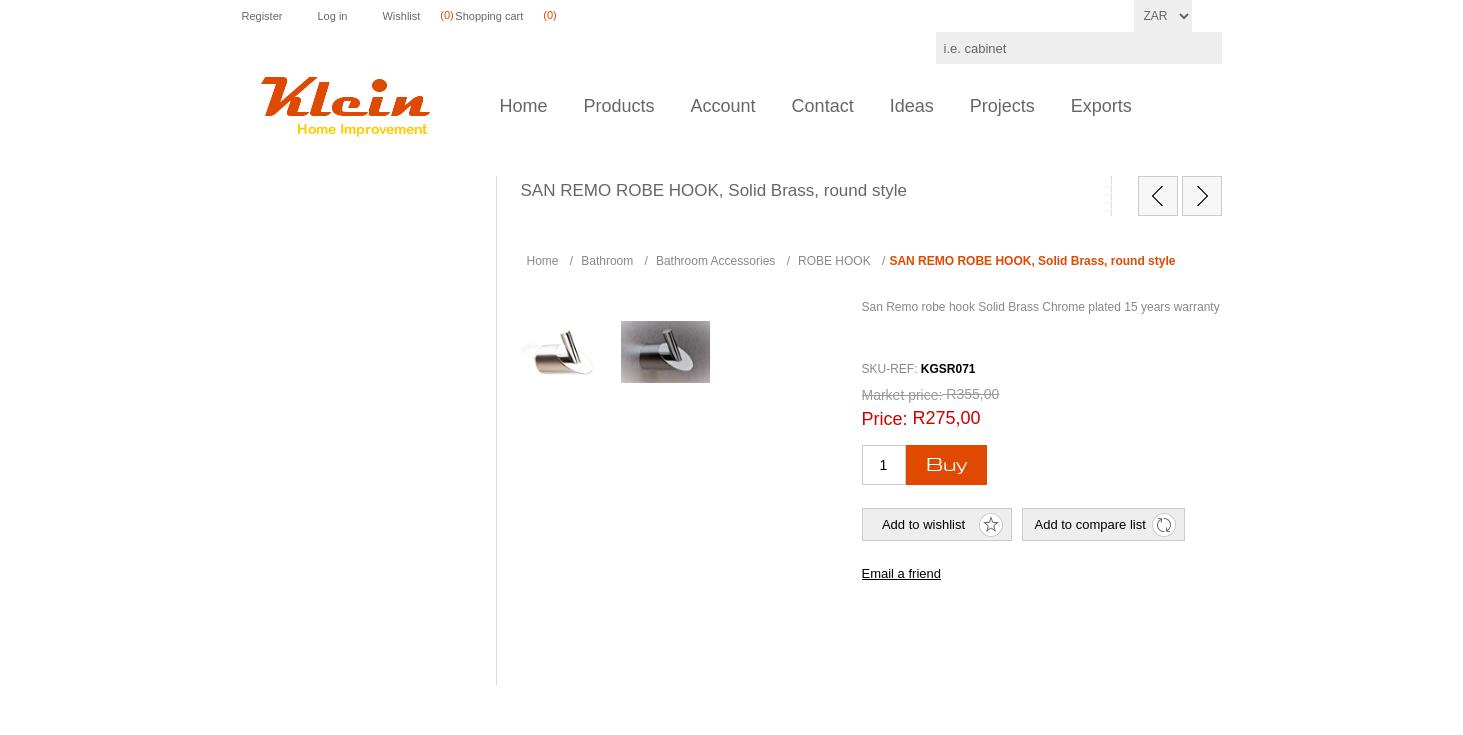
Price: (885, 419)
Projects (1002, 106)
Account (723, 106)
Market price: (902, 395)
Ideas (912, 106)
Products (619, 106)
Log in (332, 16)
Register (262, 16)
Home (524, 106)
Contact (823, 106)
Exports (1101, 106)
